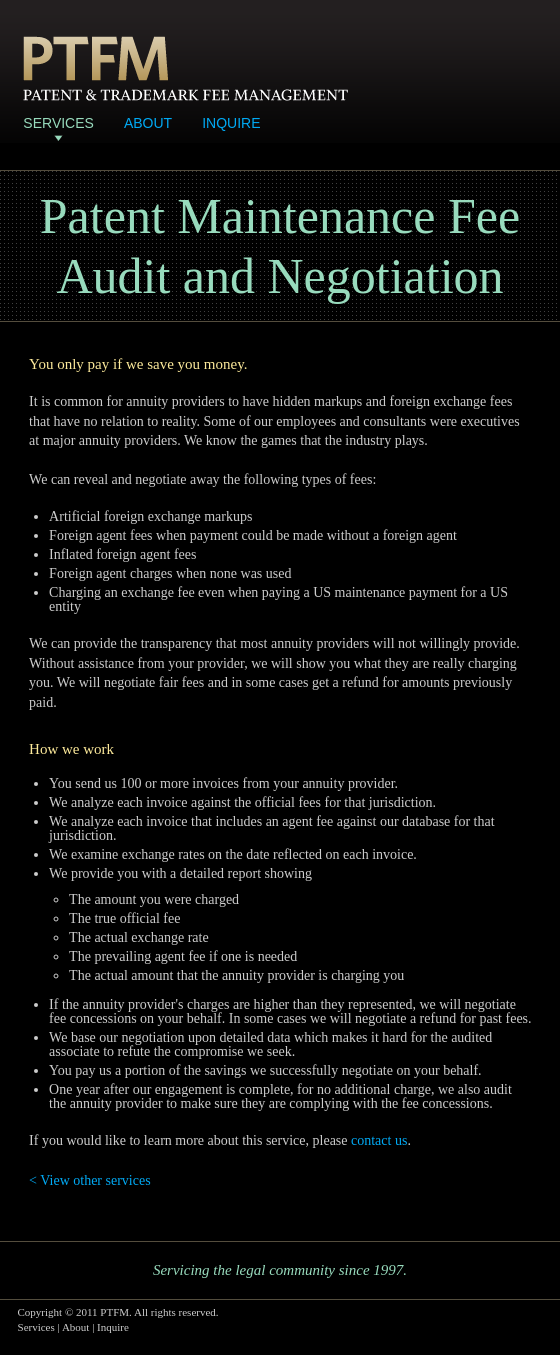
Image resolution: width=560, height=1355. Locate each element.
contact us (379, 1140)
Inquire (231, 123)
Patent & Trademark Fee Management (185, 68)
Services (58, 123)
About (148, 123)
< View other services (89, 1180)
